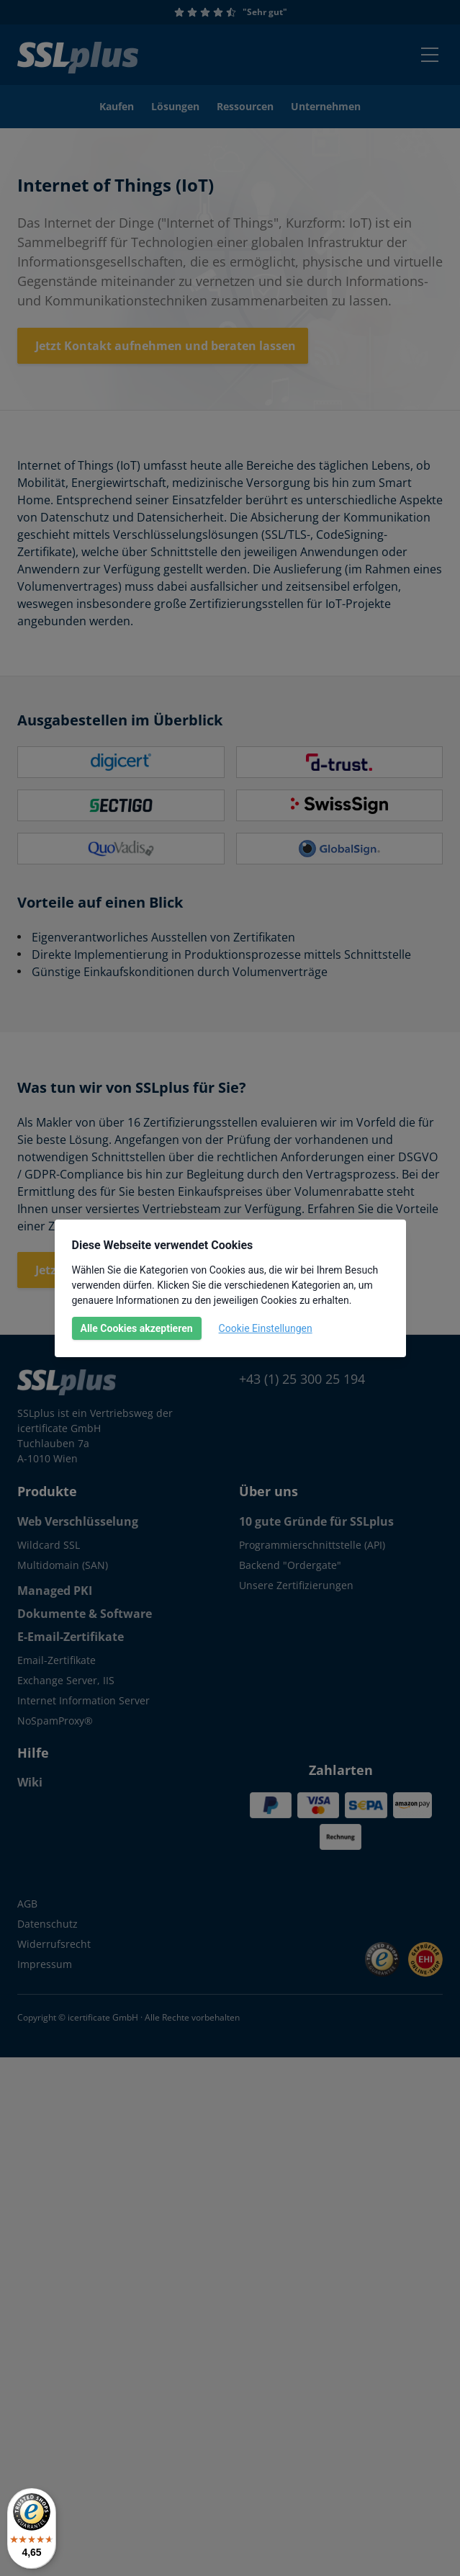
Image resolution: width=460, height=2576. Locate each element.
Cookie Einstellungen (265, 1328)
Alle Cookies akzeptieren (137, 1328)
